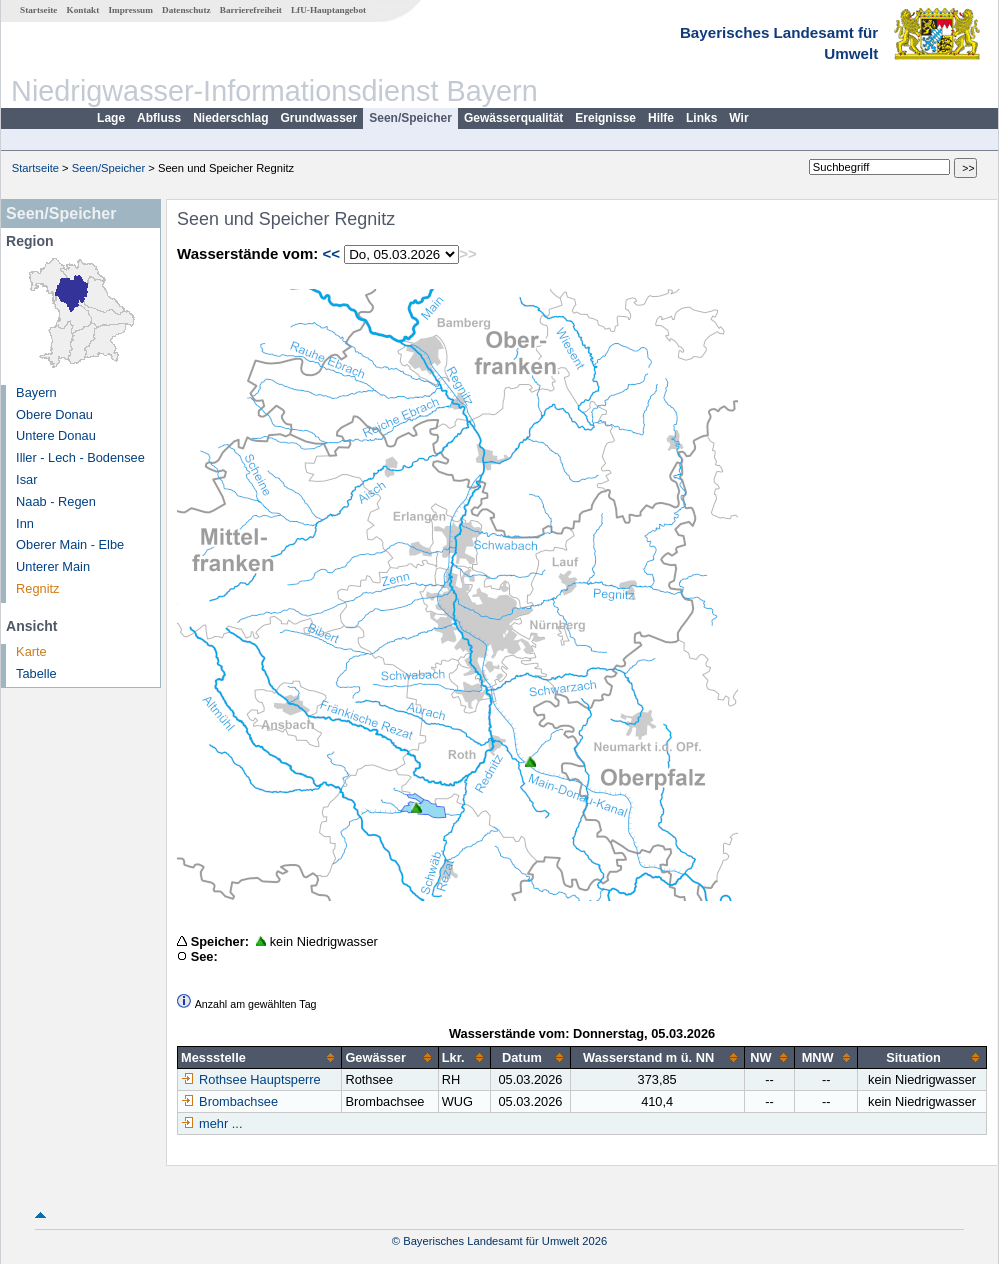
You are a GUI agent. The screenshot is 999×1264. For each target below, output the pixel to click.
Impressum (131, 10)
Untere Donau (56, 435)
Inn (25, 523)
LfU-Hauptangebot (328, 10)
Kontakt (83, 10)
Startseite (38, 10)
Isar (26, 479)
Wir (738, 118)
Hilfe (661, 118)
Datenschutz (186, 10)
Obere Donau (54, 414)
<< (331, 253)
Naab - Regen (56, 501)
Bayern (36, 392)
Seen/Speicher (410, 118)
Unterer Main (53, 566)
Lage (111, 118)
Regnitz (37, 588)
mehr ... (220, 1123)
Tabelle (36, 673)
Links (701, 118)
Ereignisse (605, 118)
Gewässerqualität (513, 118)
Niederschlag (230, 118)
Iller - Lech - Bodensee (80, 457)
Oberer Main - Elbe (70, 544)
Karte (31, 651)
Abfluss (159, 118)
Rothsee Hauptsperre (251, 1079)
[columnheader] (260, 1058)
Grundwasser (319, 118)
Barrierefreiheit (251, 10)
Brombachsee (229, 1101)
